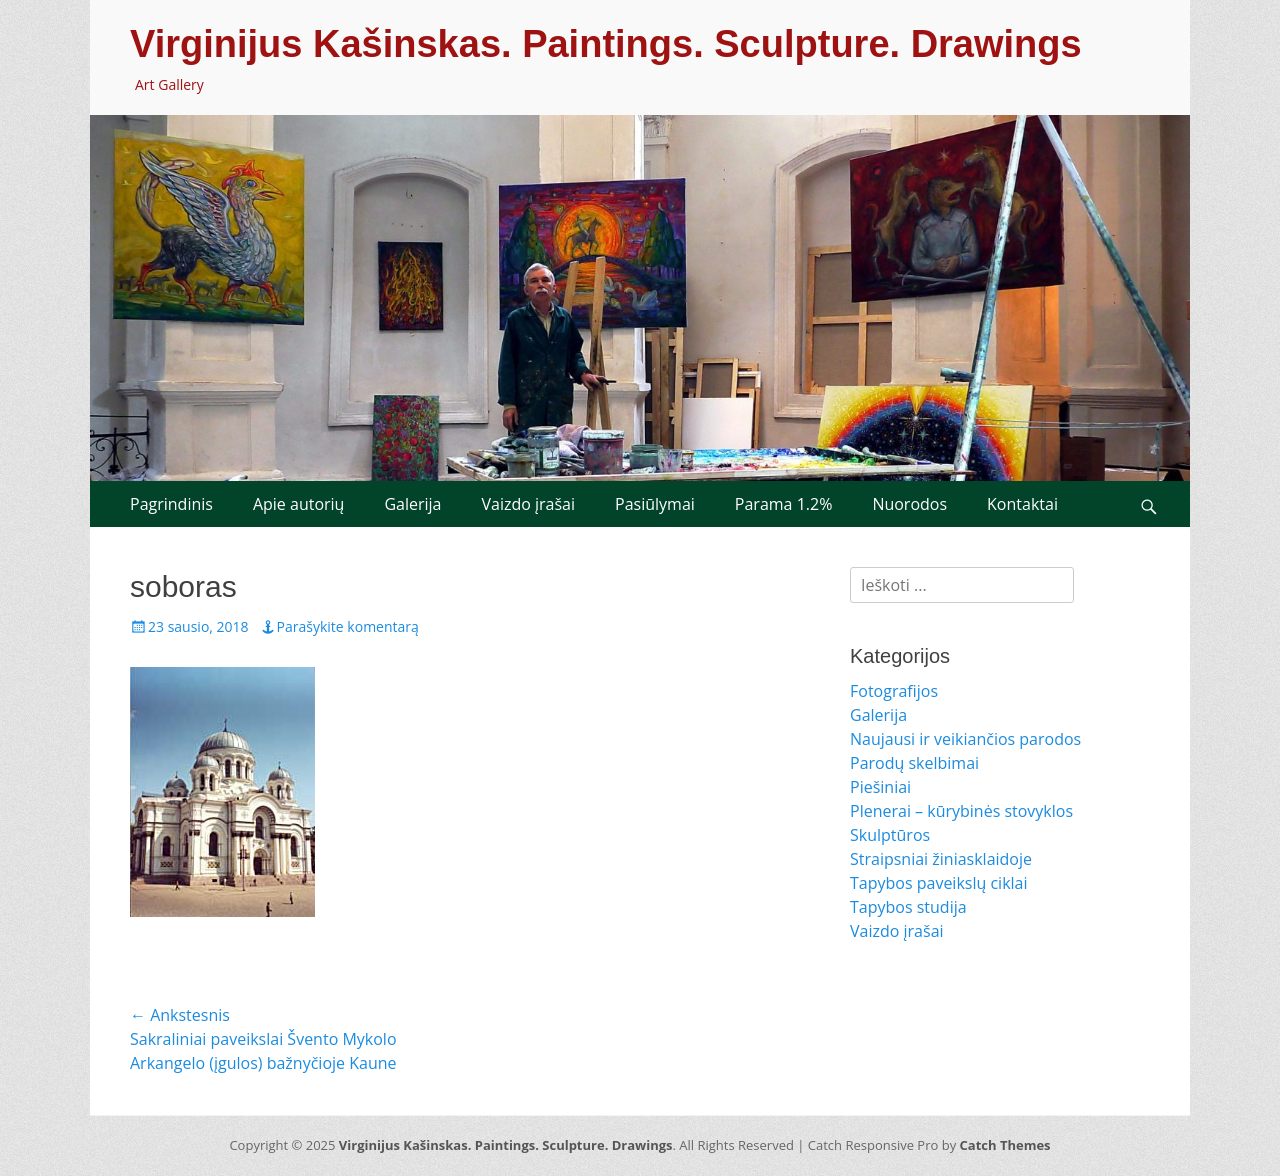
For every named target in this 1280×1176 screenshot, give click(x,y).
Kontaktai (1022, 504)
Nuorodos (909, 504)
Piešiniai (880, 787)
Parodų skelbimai (914, 763)
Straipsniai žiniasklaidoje (941, 859)
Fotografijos (894, 691)
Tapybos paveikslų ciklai (939, 883)
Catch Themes (1005, 1145)
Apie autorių (299, 504)
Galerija (412, 504)
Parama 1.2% (784, 504)
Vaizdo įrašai (528, 504)
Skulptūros (890, 835)
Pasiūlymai (655, 504)
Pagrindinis (171, 504)
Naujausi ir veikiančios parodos (965, 739)
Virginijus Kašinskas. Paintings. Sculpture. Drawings (606, 44)
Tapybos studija (908, 907)
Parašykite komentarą (348, 626)
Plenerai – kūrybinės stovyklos (961, 811)
